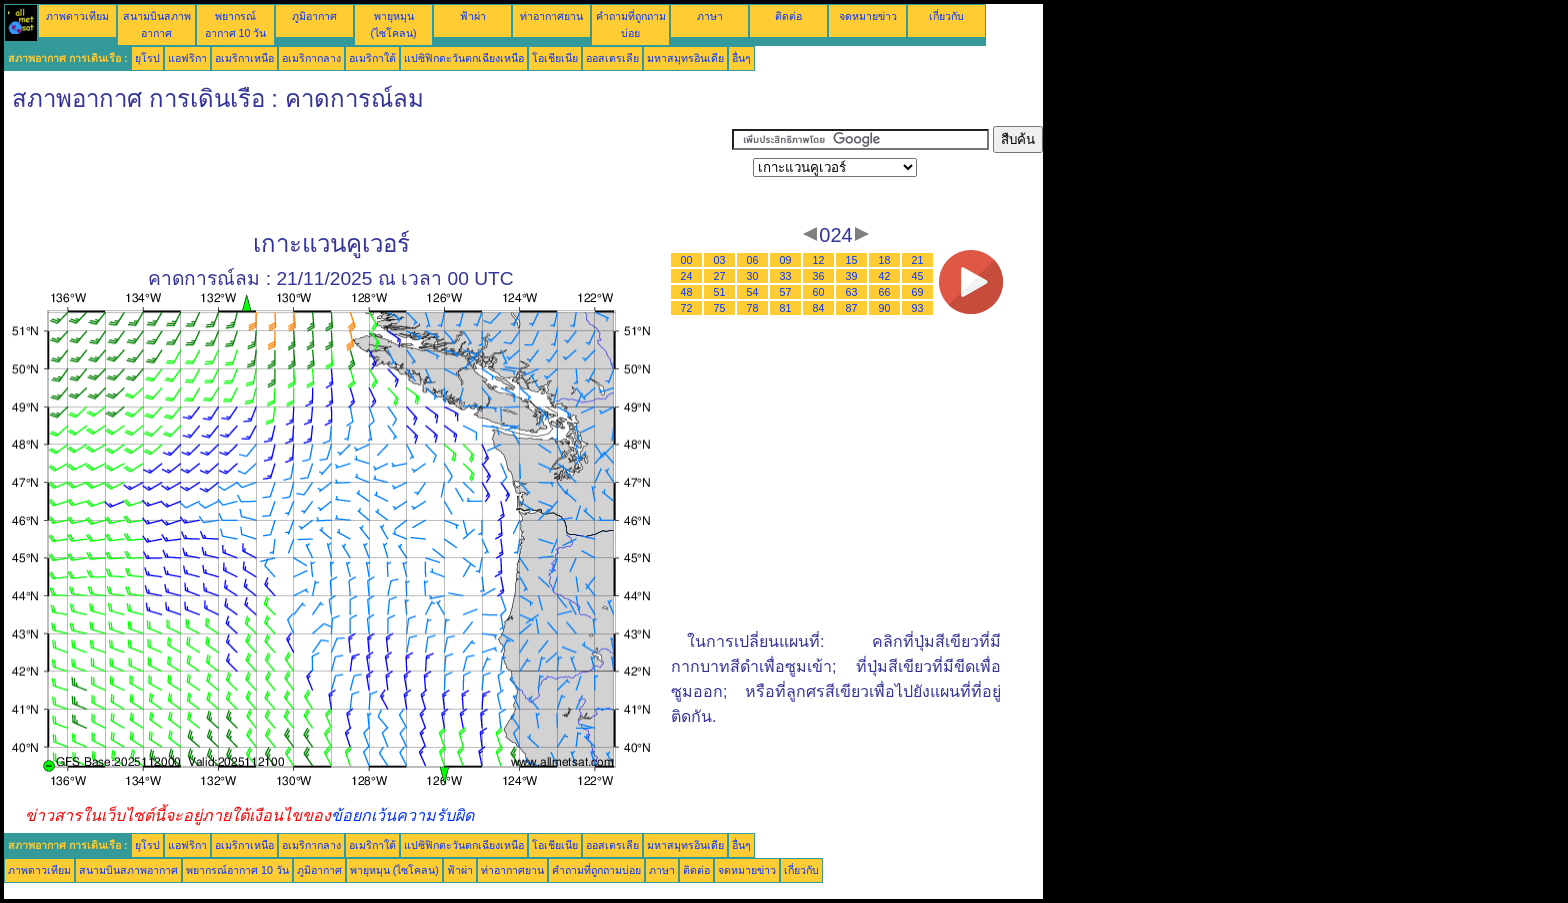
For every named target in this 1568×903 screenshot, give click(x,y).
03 (720, 260)
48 (687, 292)
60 (819, 292)
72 (687, 308)
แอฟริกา (187, 58)
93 (918, 308)
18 (885, 260)
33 (786, 276)
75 (720, 308)
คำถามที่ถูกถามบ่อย (596, 870)
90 (885, 308)
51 (720, 292)
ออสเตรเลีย (612, 58)
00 (687, 260)
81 (786, 308)
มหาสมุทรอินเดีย (685, 58)
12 (819, 260)
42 (885, 276)
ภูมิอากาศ (314, 16)
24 (687, 276)
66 (885, 292)
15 (852, 260)
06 (753, 260)
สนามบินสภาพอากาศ (128, 870)
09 (786, 260)
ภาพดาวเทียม (77, 16)
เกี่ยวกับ (946, 16)
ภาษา (710, 16)
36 (819, 276)
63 (852, 292)
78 (753, 308)
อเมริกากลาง (311, 58)
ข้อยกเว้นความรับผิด (402, 815)
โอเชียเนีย (555, 58)
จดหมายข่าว (868, 16)
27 (720, 276)
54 (753, 292)
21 (918, 260)
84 (819, 308)
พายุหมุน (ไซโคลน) (394, 870)
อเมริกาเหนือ (244, 58)
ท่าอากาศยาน (551, 16)
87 (852, 308)
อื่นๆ (741, 58)
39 (852, 276)
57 (786, 292)
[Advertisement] (368, 171)
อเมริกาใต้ (372, 58)
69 (918, 292)
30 (753, 276)
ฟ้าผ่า (473, 16)
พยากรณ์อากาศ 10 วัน (237, 870)
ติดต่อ (788, 16)
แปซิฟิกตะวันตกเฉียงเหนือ (464, 58)
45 (918, 276)
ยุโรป (147, 58)
